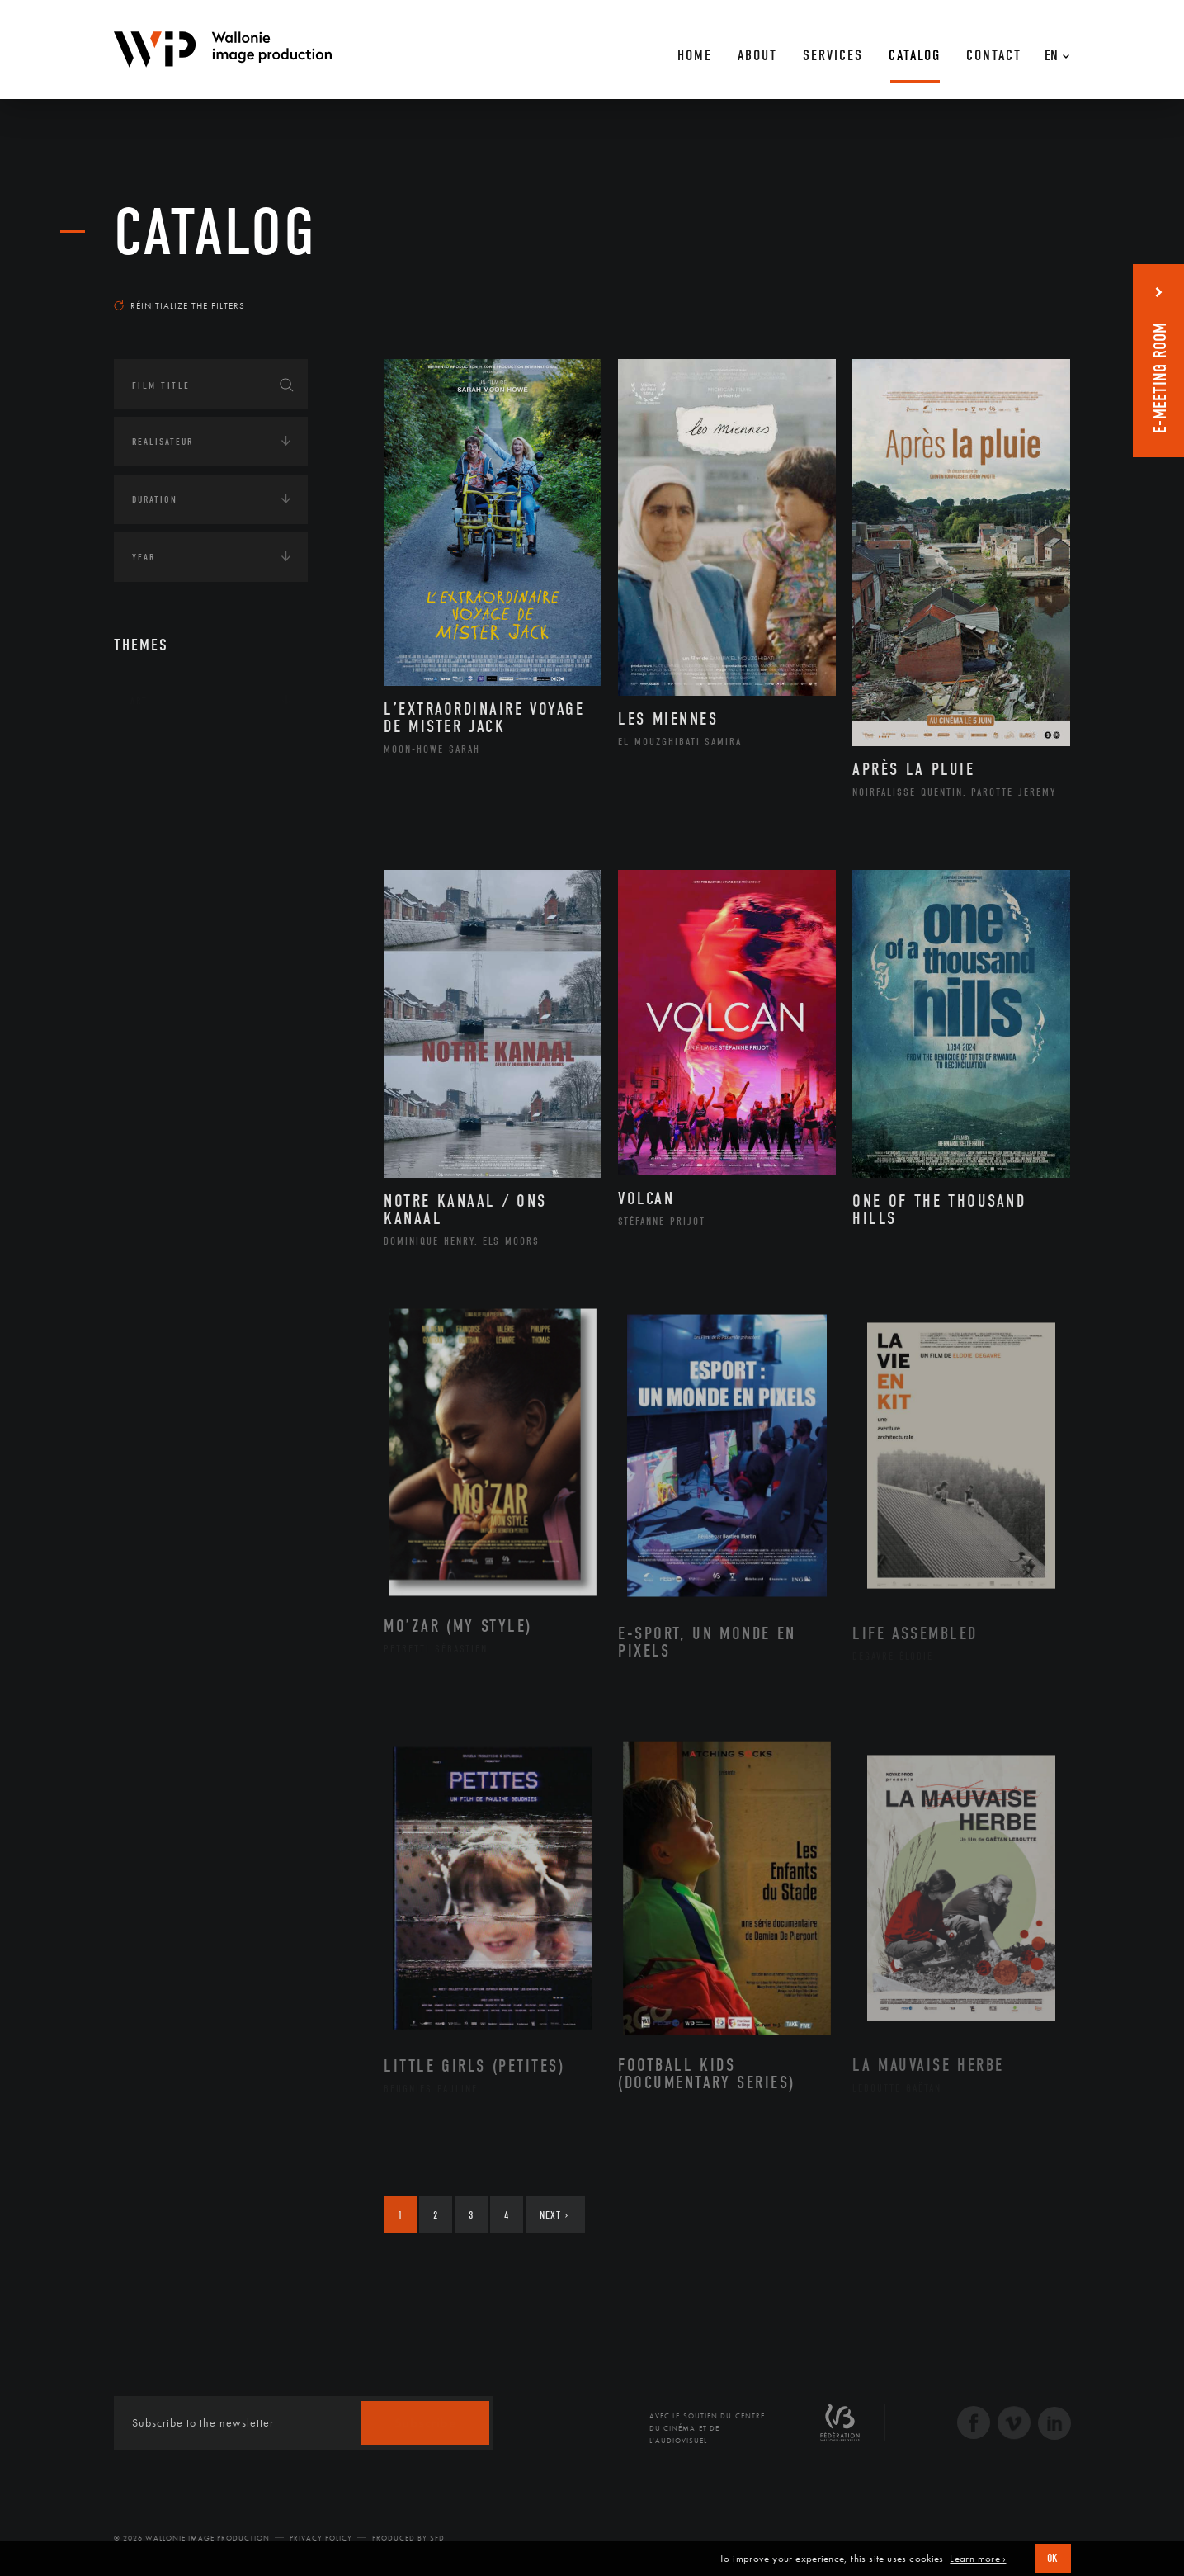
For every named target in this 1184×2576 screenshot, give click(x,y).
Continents (160, 752)
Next (554, 2215)
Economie (154, 854)
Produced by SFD (408, 2538)
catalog (215, 233)
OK (1053, 2558)
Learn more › (978, 2558)
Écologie (153, 803)
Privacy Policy (321, 2538)
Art (139, 701)
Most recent (1041, 289)
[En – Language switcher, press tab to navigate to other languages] (1053, 49)
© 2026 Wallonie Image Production (192, 2538)
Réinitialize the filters (179, 305)
